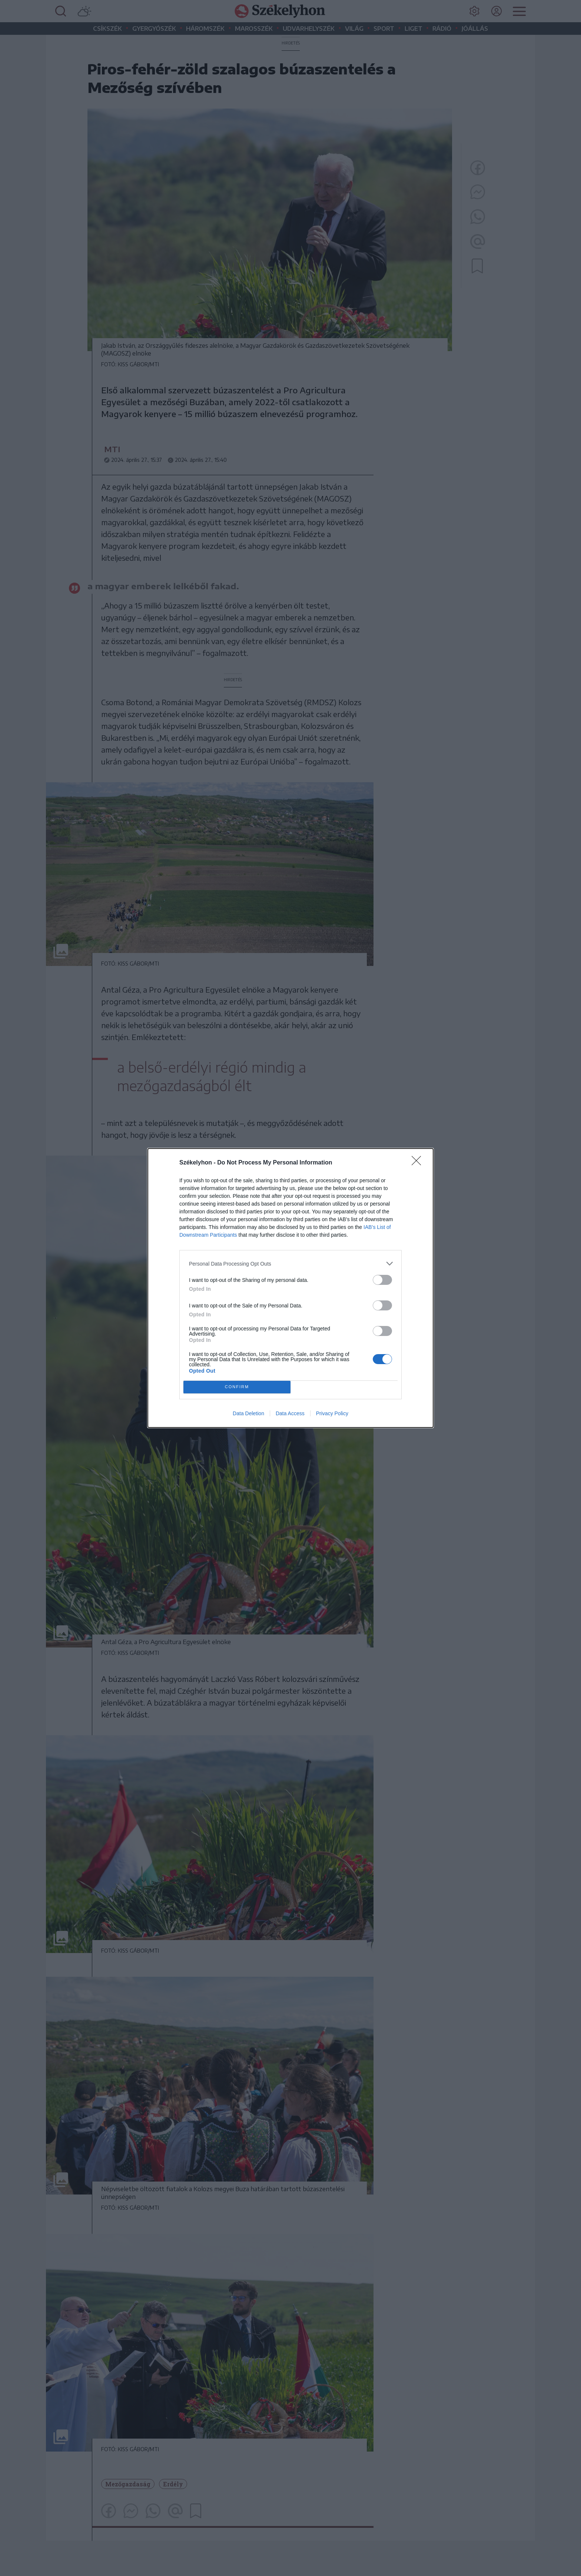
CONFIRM (237, 1387)
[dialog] (290, 1288)
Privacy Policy (332, 1413)
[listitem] (290, 1263)
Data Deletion (248, 1413)
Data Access (290, 1413)
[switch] (382, 1280)
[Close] (419, 1163)
